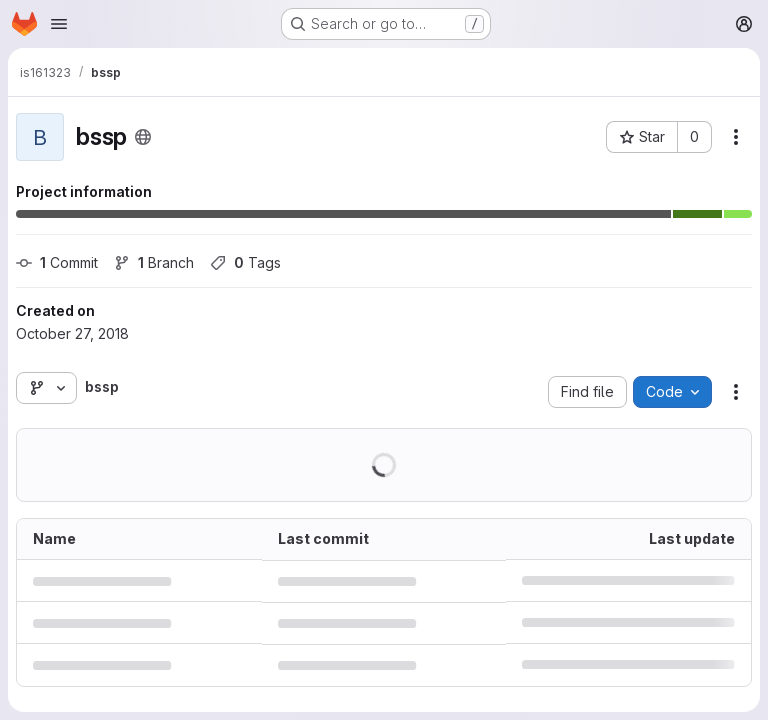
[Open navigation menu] (59, 24)
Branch (154, 262)
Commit (57, 262)
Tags (245, 262)
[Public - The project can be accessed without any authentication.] (143, 137)
